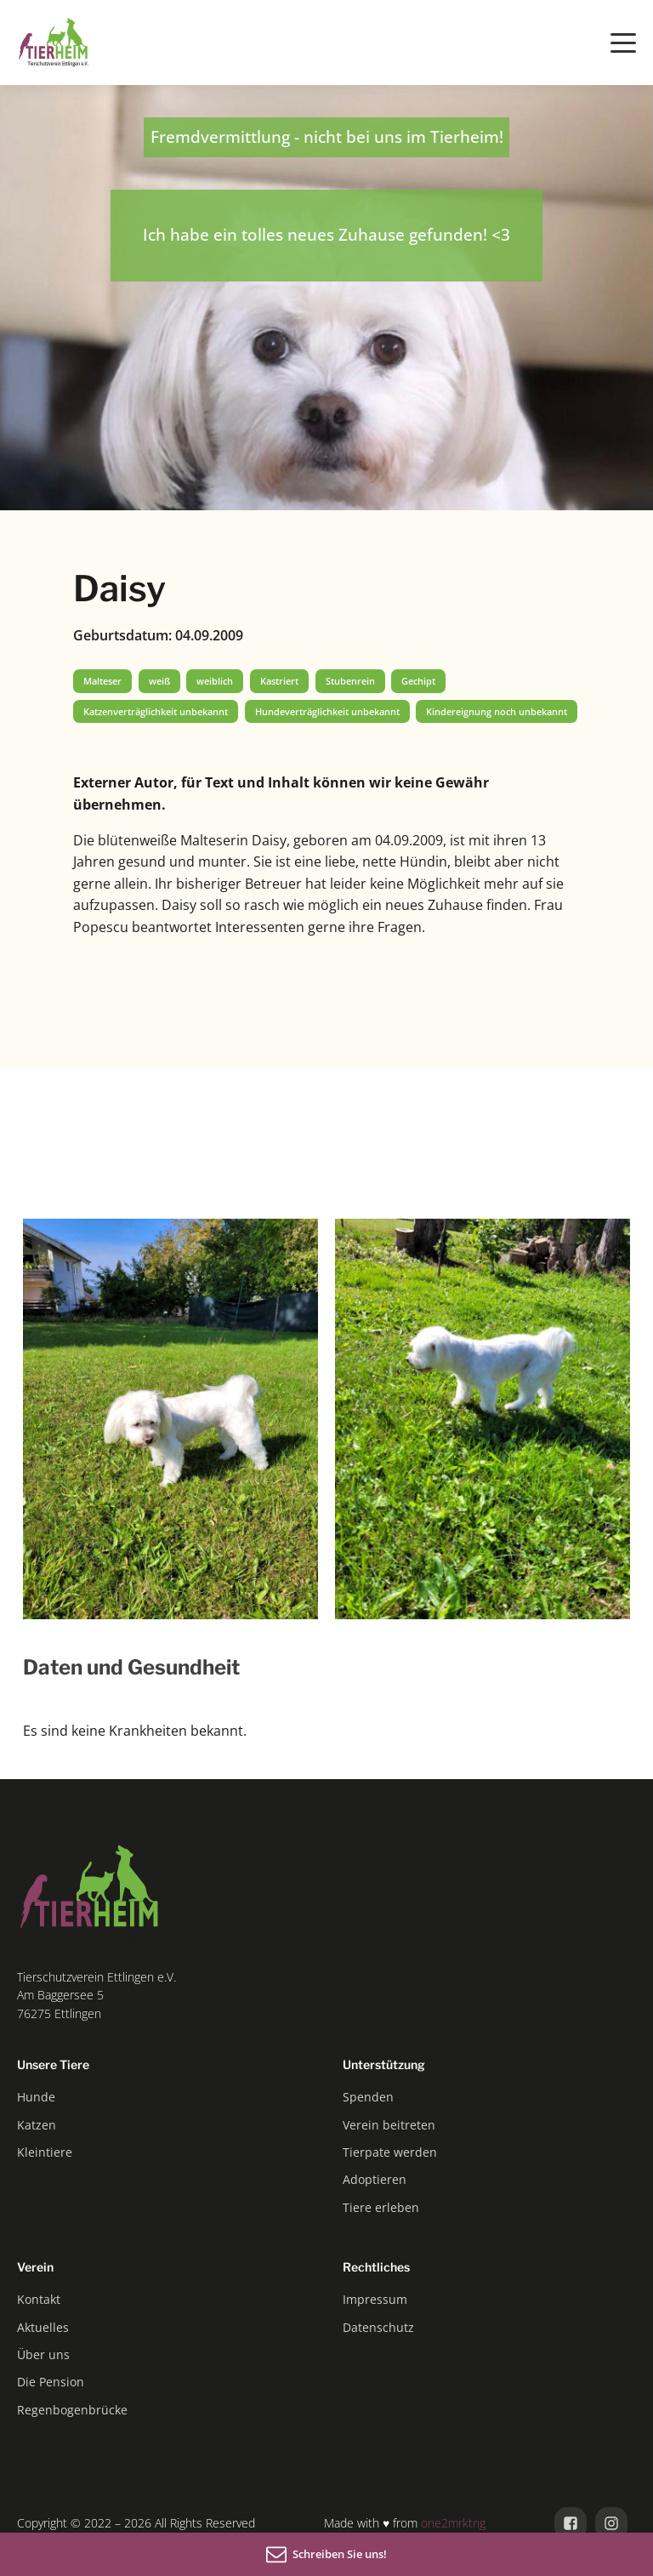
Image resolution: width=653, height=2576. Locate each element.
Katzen (36, 2125)
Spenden (368, 2097)
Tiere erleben (381, 2207)
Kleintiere (44, 2152)
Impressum (375, 2299)
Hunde (36, 2097)
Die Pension (50, 2382)
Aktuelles (43, 2327)
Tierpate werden (390, 2152)
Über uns (43, 2354)
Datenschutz (378, 2327)
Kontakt (38, 2299)
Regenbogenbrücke (72, 2410)
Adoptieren (374, 2179)
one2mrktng (453, 2523)
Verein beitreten (389, 2125)
